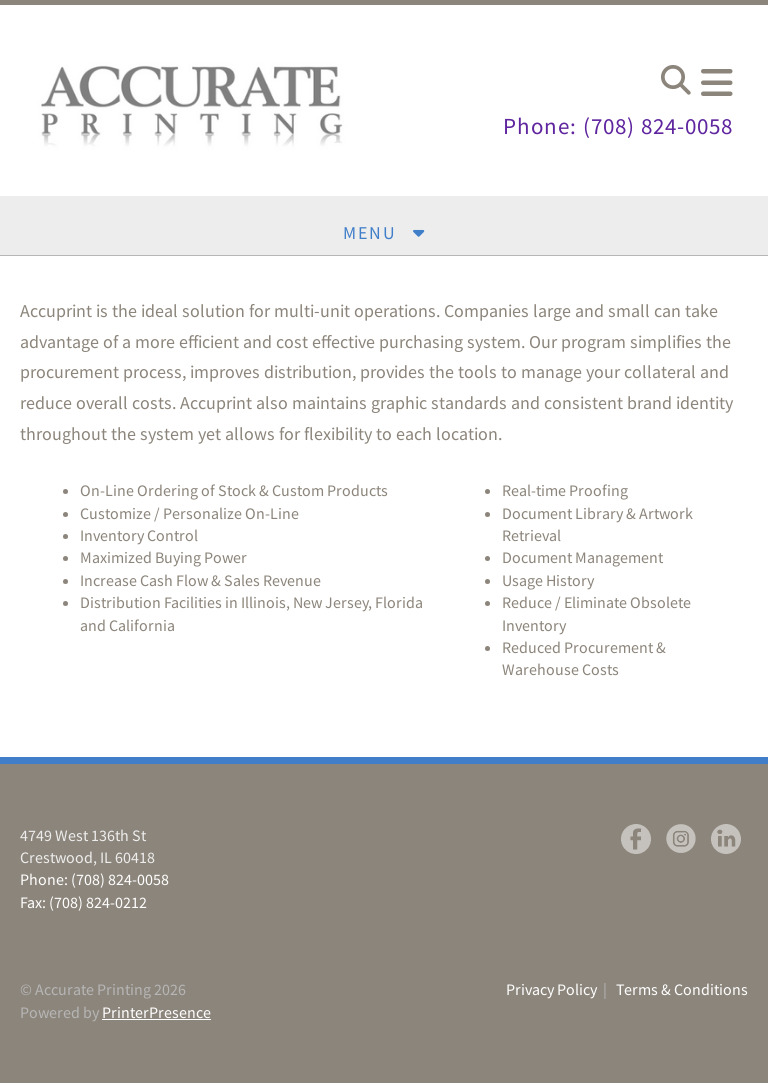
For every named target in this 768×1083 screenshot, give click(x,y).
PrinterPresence (156, 1012)
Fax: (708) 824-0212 (83, 902)
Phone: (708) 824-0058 (611, 125)
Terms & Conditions (682, 989)
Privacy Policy (551, 989)
